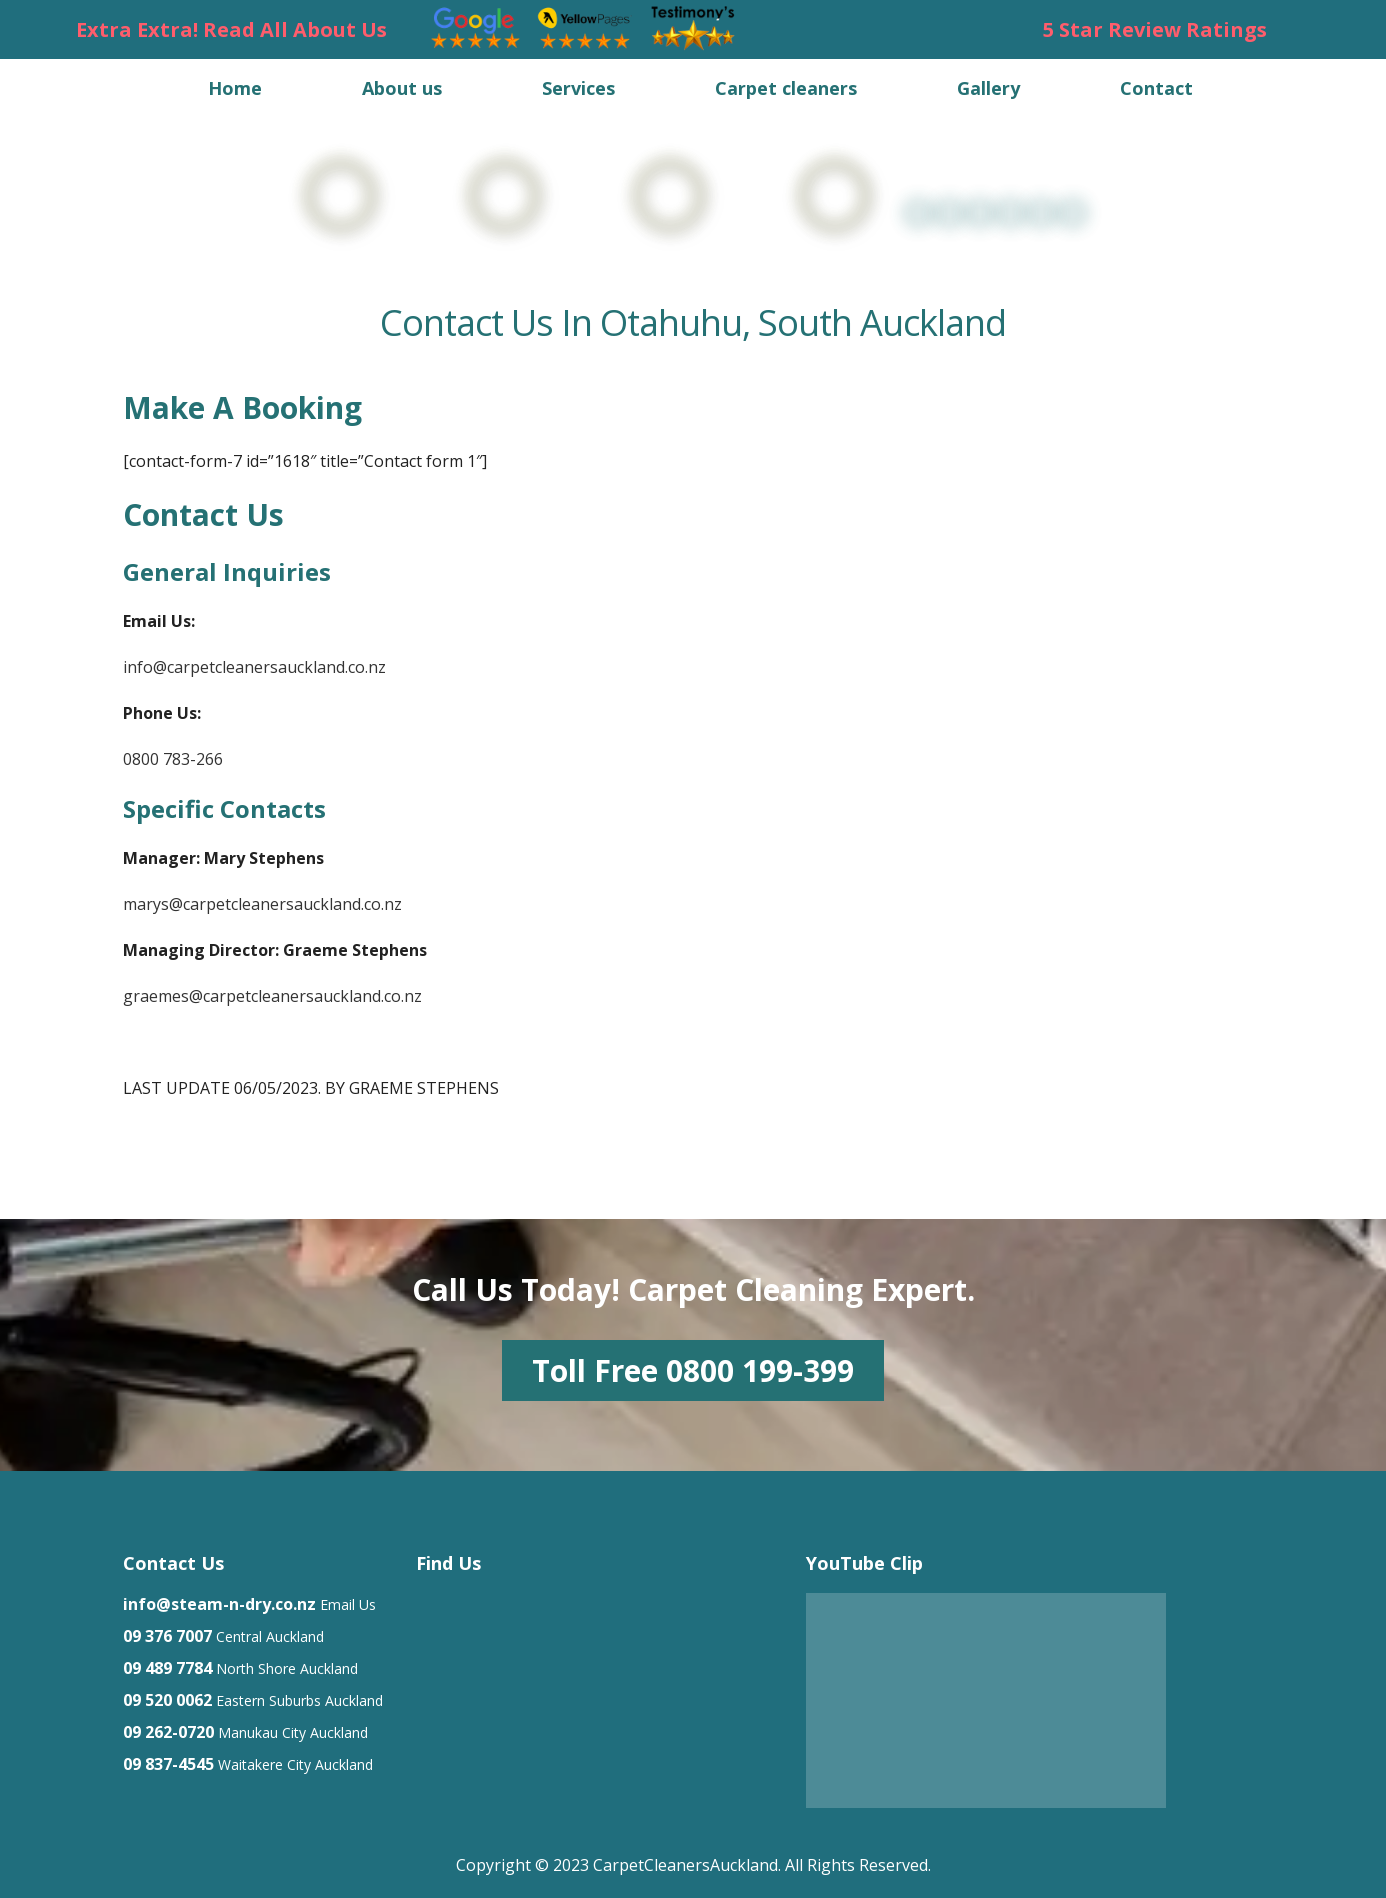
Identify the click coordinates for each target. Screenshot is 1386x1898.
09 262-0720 (168, 1732)
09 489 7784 (167, 1668)
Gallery (988, 88)
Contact (1156, 88)
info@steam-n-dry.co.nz (219, 1604)
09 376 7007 (167, 1636)
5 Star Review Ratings (1155, 29)
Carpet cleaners (786, 88)
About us (402, 88)
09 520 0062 (167, 1700)
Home (235, 88)
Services (578, 88)
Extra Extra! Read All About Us (231, 29)
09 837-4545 (168, 1764)
